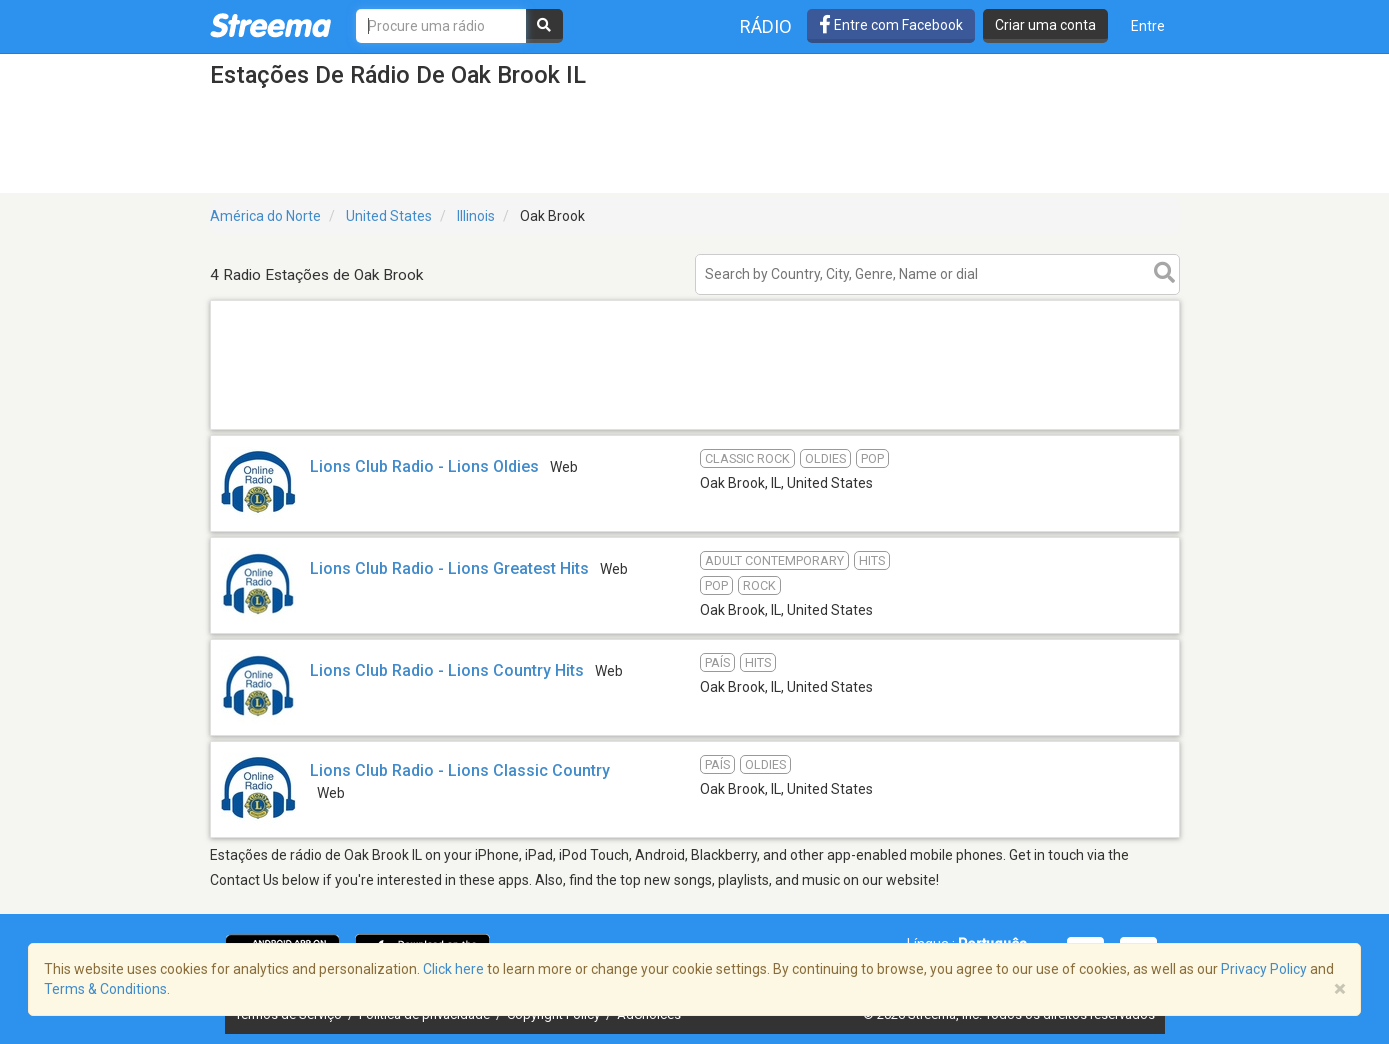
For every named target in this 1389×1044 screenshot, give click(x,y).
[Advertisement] (695, 428)
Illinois (476, 216)
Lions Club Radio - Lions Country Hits (447, 670)
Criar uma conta (1045, 25)
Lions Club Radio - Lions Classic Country (460, 770)
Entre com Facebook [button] (891, 25)
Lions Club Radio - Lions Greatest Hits (449, 568)
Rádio (766, 26)
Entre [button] (1148, 26)
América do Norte (265, 216)
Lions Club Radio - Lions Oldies (424, 466)
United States (389, 216)
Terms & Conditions (105, 989)
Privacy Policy (1264, 969)
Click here (453, 969)
